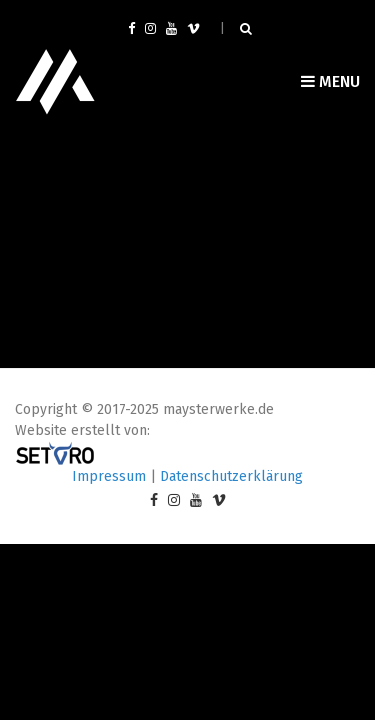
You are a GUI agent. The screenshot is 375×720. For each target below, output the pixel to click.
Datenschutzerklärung (231, 476)
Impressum (109, 476)
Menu (330, 81)
